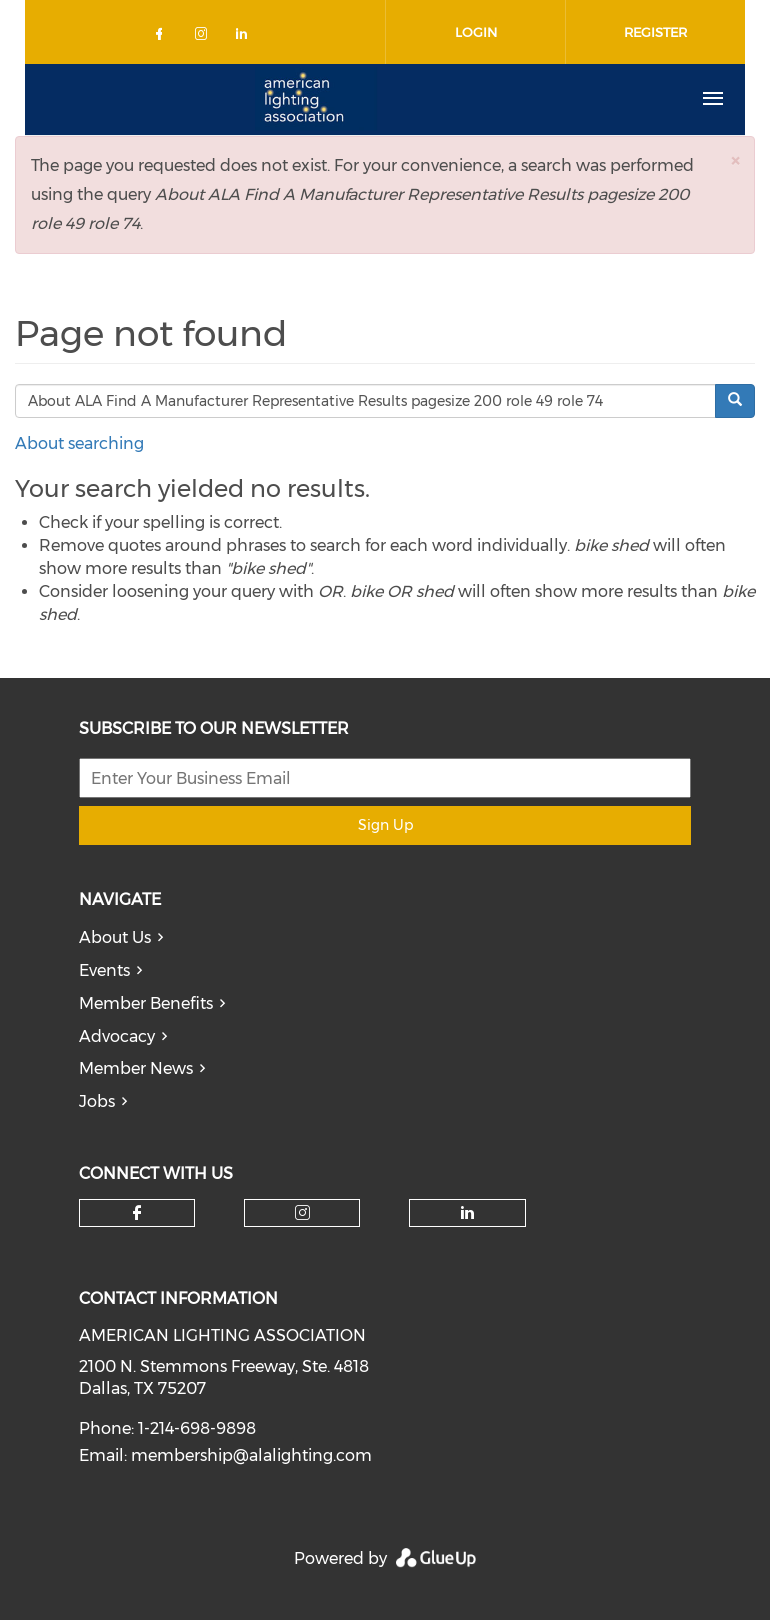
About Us (115, 937)
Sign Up (385, 825)
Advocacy (117, 1036)
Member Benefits (146, 1003)
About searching (79, 443)
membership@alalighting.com (251, 1455)
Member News (136, 1068)
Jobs (97, 1101)
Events (104, 970)
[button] (735, 160)
